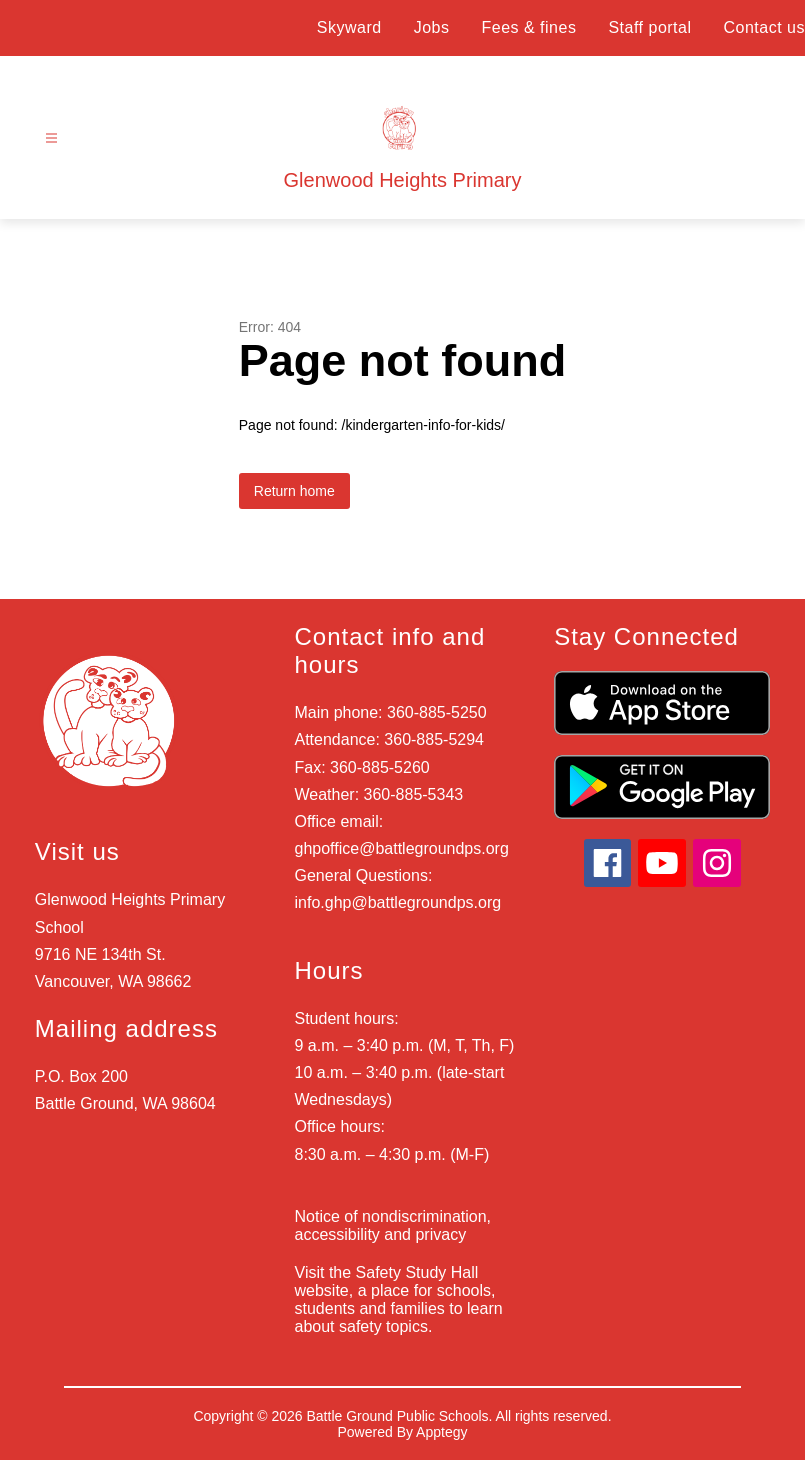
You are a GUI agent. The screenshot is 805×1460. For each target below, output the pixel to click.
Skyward (349, 27)
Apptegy (441, 1432)
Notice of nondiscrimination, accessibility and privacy (393, 1225)
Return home (294, 491)
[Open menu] (51, 138)
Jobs (432, 27)
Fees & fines (528, 27)
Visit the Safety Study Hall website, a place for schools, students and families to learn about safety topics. (399, 1299)
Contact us (764, 27)
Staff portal (649, 27)
